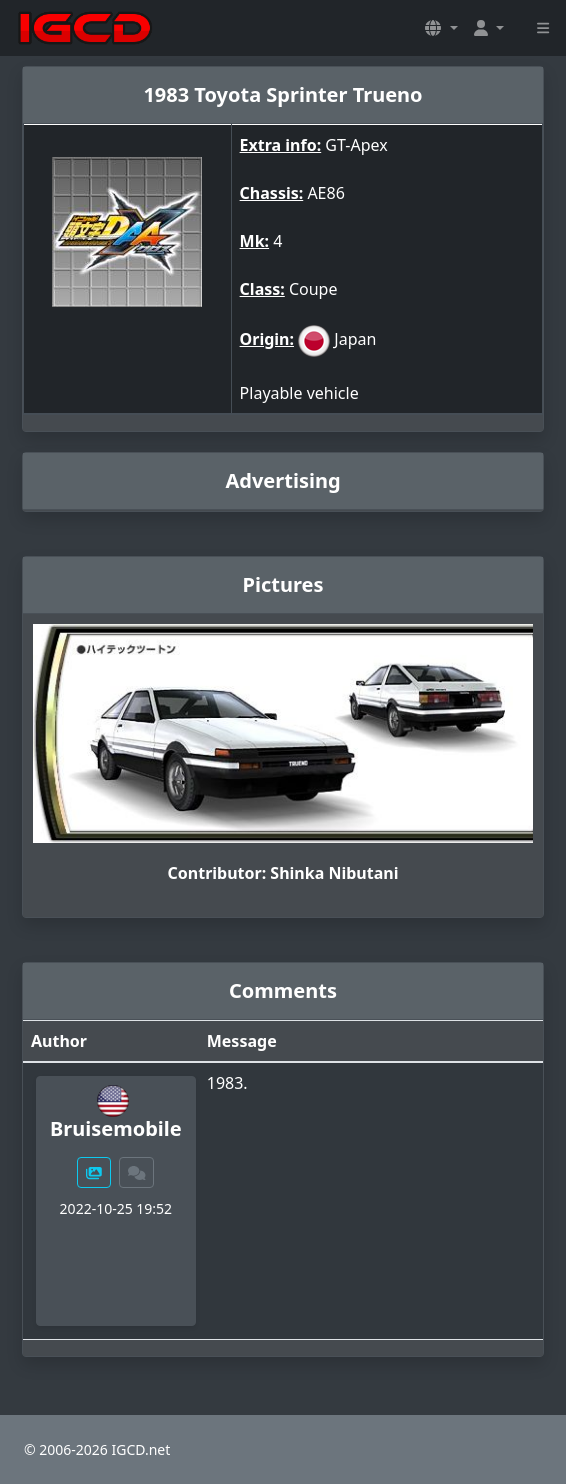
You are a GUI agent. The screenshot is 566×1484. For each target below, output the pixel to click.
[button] (441, 28)
